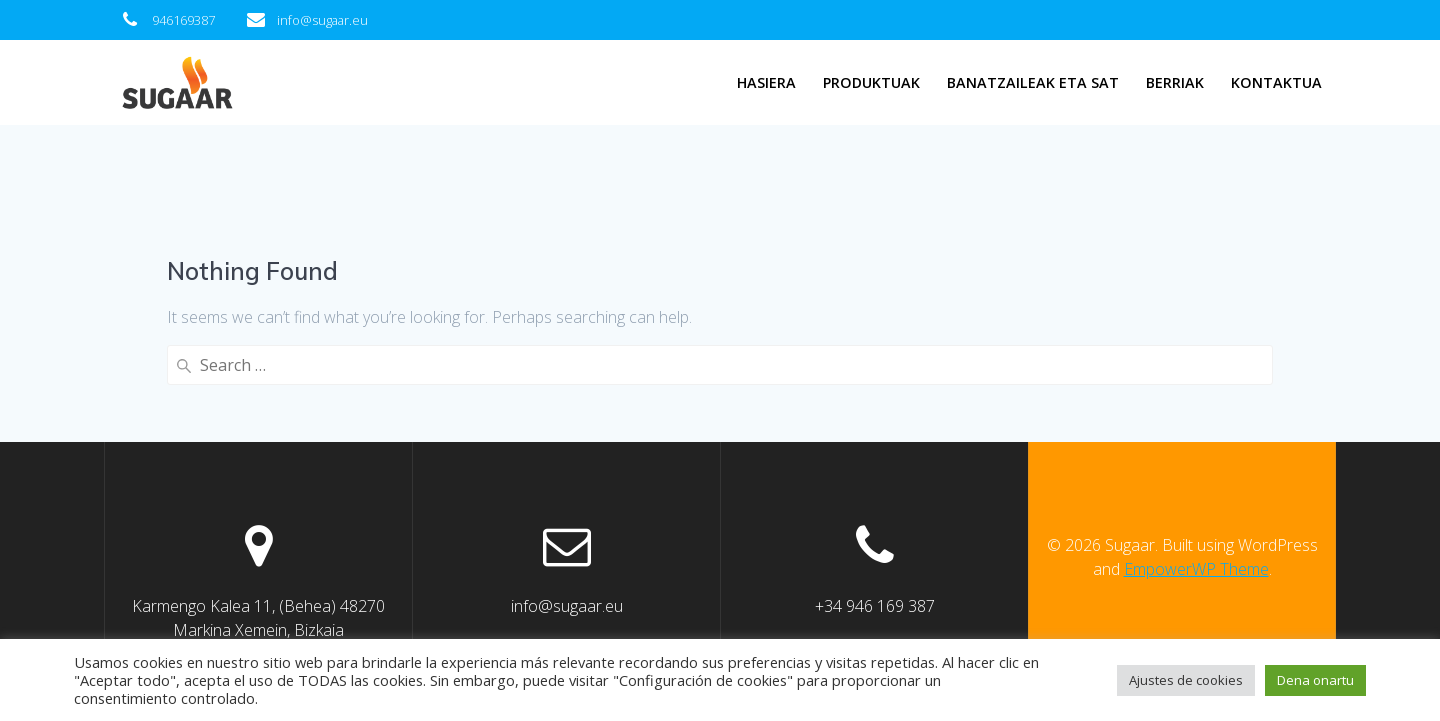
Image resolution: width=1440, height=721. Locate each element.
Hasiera (766, 82)
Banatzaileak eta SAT (1033, 82)
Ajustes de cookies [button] (1186, 680)
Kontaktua (1276, 82)
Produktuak (871, 82)
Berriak (1175, 82)
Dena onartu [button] (1315, 680)
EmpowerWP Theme (1196, 569)
